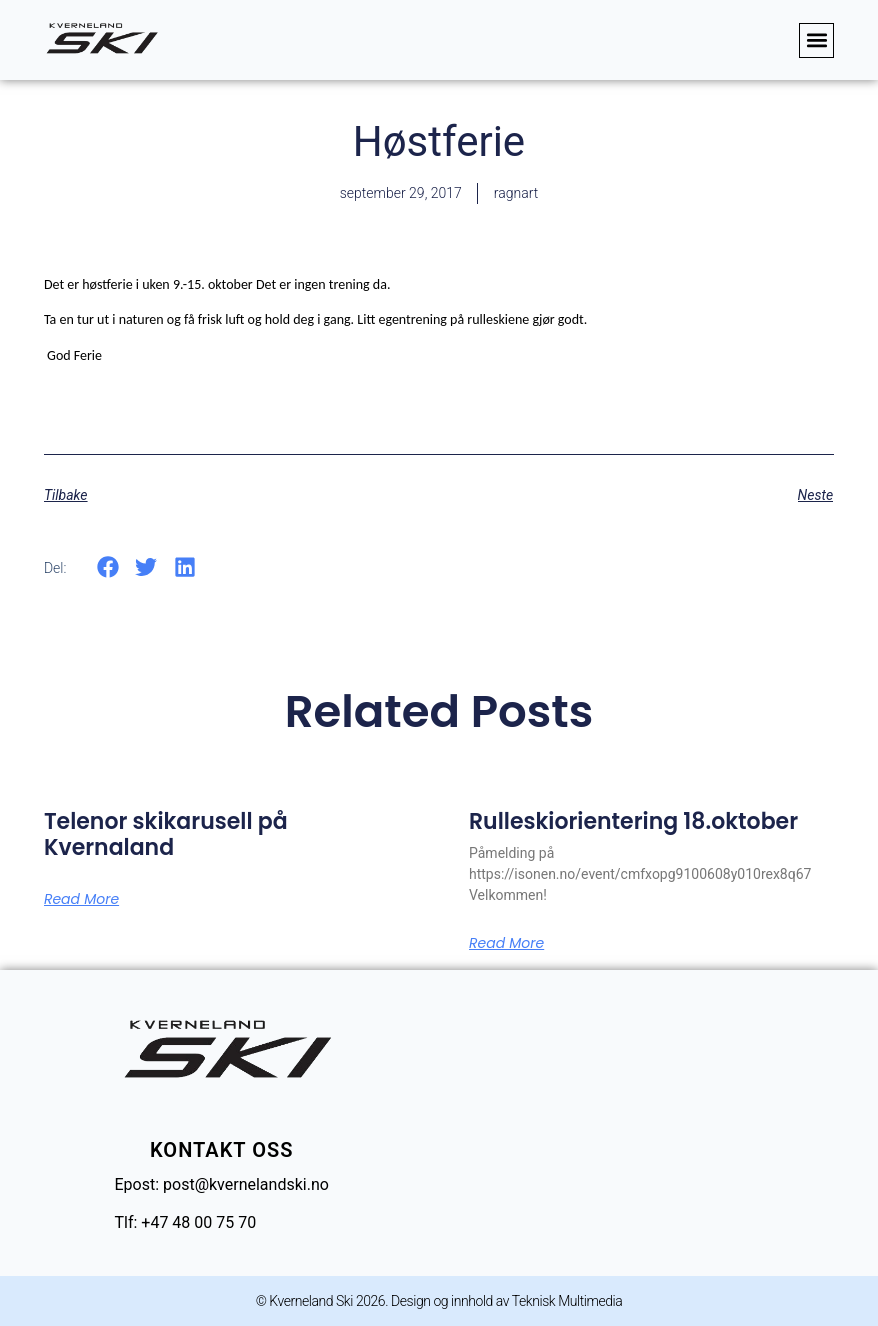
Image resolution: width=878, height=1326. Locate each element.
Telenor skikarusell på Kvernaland (166, 834)
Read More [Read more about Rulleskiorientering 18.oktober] (506, 943)
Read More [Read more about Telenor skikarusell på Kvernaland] (81, 899)
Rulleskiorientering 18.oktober (633, 821)
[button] (816, 40)
